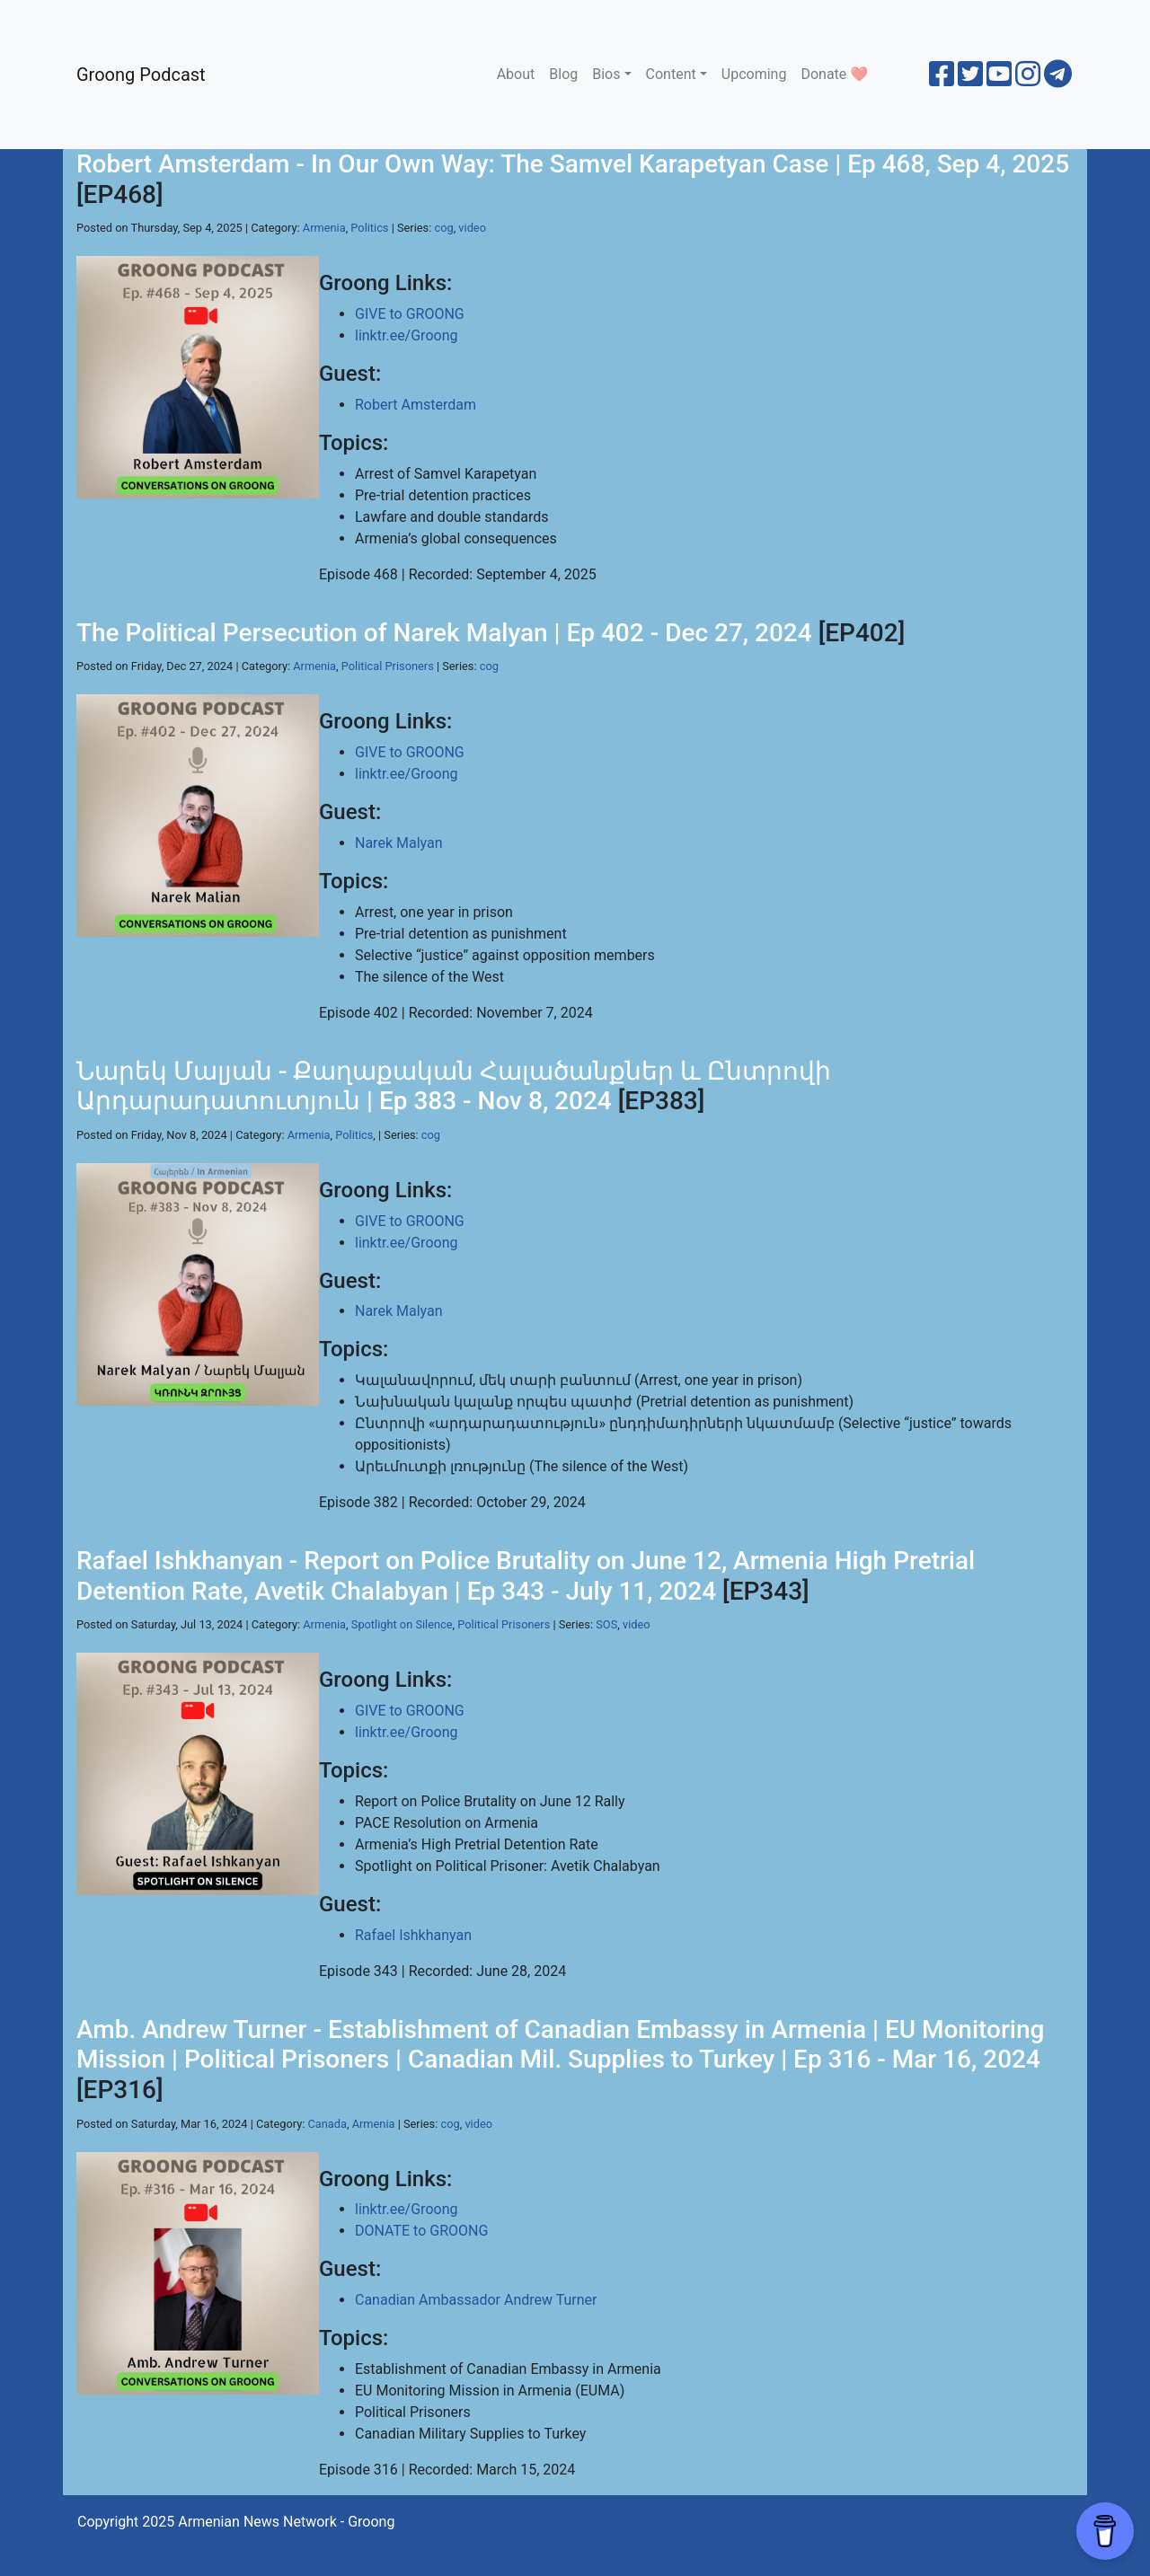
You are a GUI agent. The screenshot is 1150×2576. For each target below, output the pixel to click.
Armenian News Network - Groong (286, 2521)
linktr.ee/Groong (406, 335)
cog (443, 227)
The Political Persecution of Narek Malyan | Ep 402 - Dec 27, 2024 (444, 633)
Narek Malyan (399, 842)
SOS (606, 1624)
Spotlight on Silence (402, 1624)
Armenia (324, 227)
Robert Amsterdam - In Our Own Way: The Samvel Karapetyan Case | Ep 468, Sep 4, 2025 (572, 164)
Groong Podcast (141, 74)
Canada (327, 2123)
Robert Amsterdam (415, 404)
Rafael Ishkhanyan (413, 1935)
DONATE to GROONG (421, 2230)
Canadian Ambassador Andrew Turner (476, 2299)
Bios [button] (606, 74)
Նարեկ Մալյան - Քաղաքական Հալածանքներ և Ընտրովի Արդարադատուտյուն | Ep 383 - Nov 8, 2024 (453, 1086)
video (472, 227)
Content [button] (671, 74)
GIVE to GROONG (409, 313)
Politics (369, 227)
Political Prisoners (387, 666)
